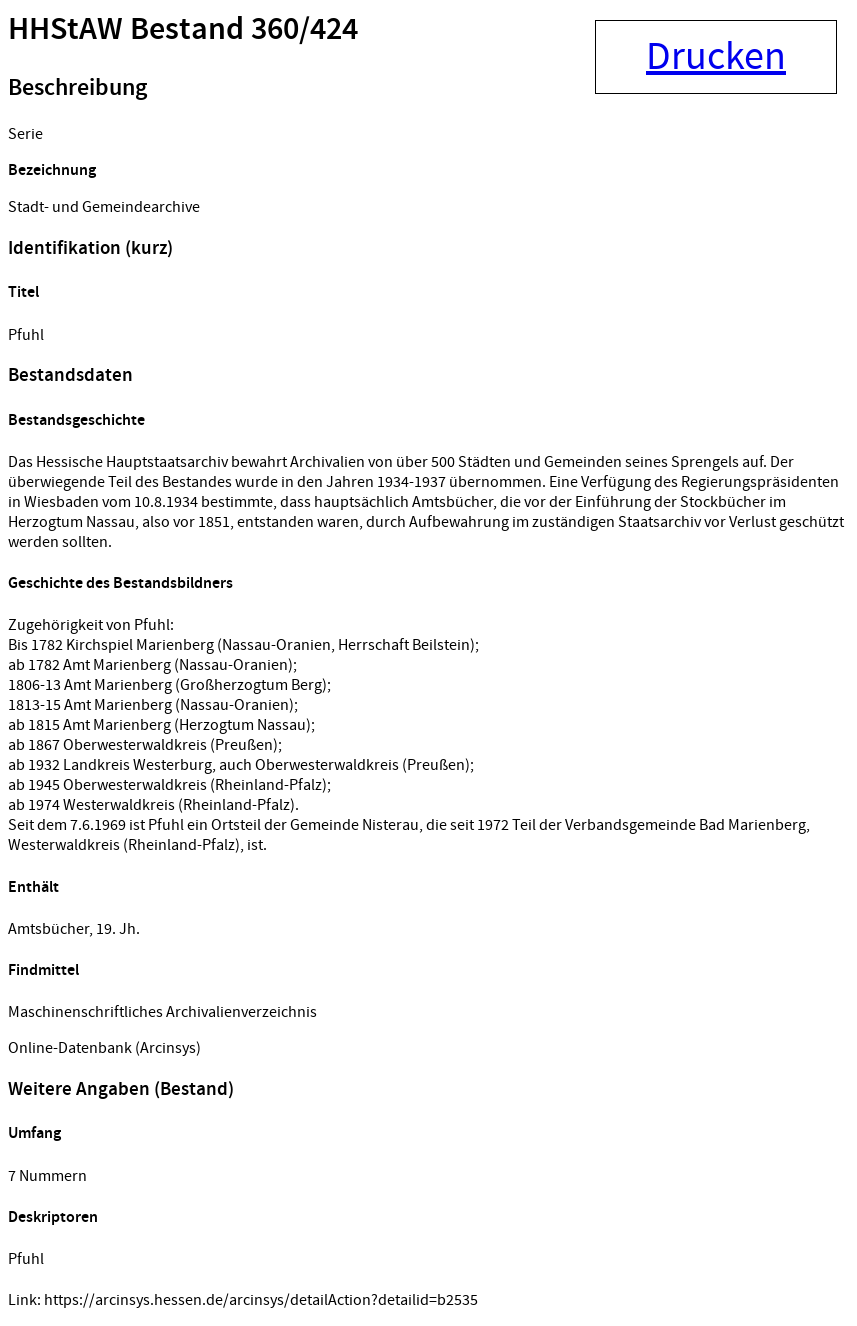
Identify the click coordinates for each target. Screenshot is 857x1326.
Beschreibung (77, 88)
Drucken (716, 57)
